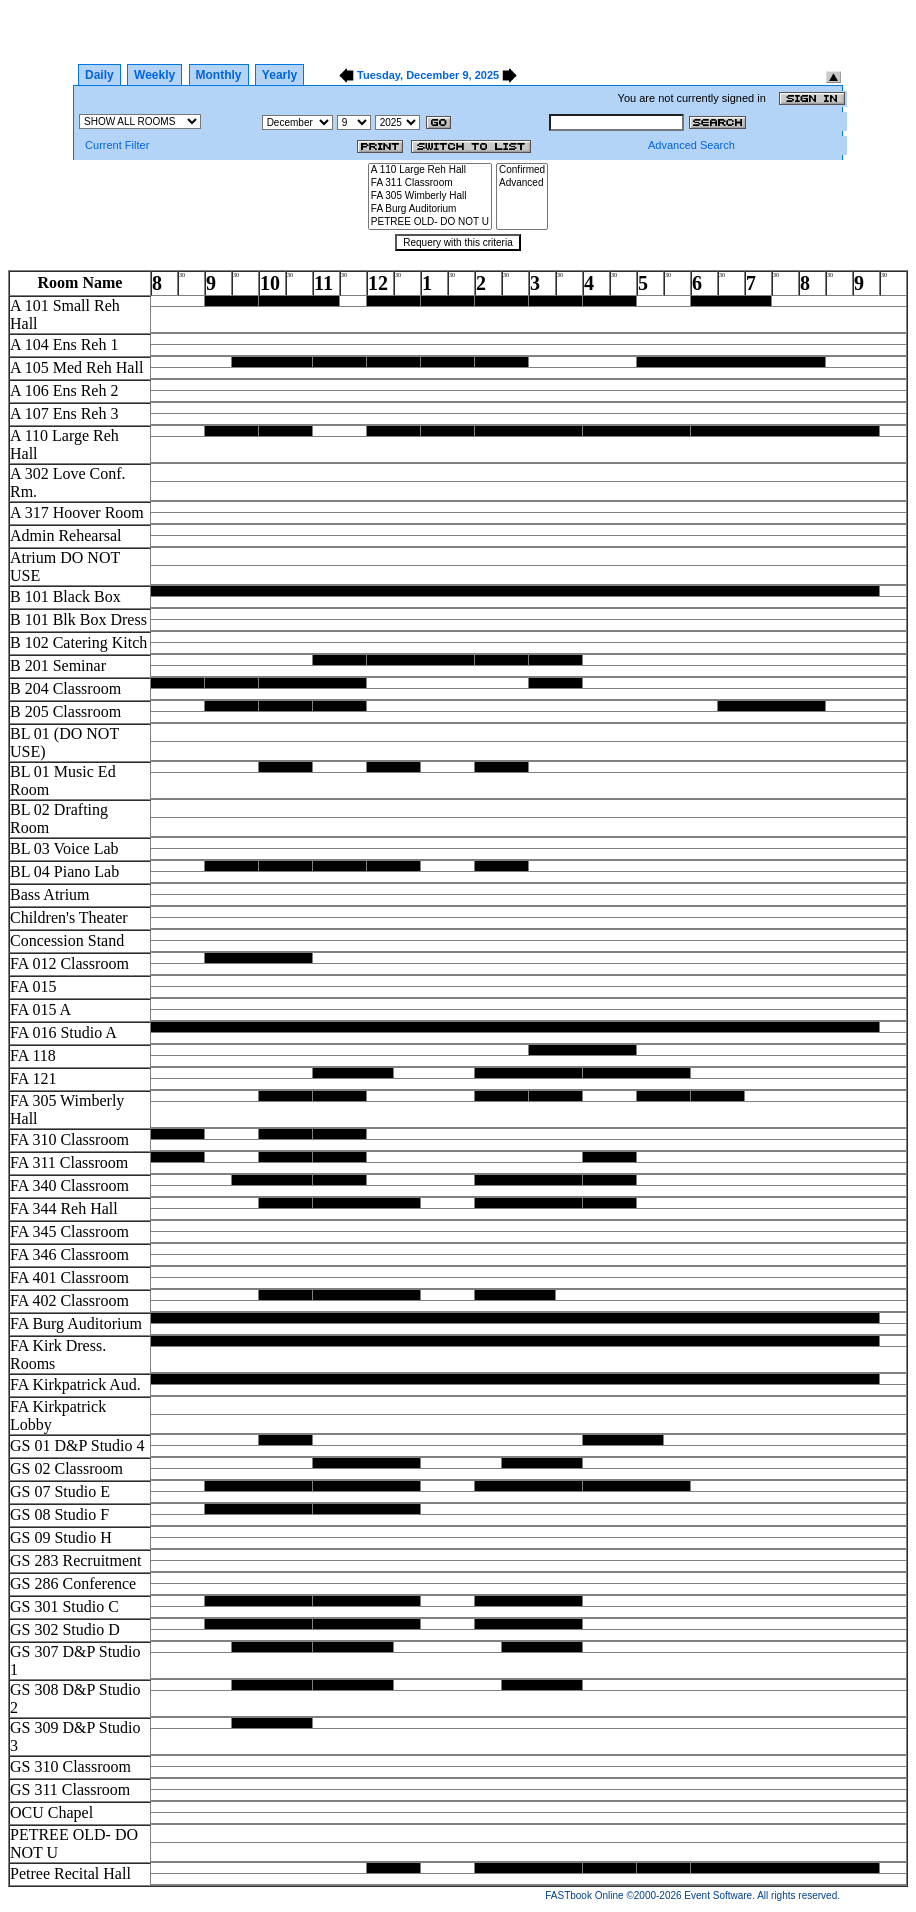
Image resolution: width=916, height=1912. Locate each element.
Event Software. (719, 1895)
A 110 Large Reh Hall (430, 170)
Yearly (279, 75)
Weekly (154, 75)
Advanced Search (691, 145)
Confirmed (522, 170)
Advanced (522, 183)
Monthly (219, 75)
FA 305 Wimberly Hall (430, 196)
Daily (99, 75)
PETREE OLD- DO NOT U (430, 222)
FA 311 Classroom (430, 183)
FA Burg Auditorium (430, 209)
